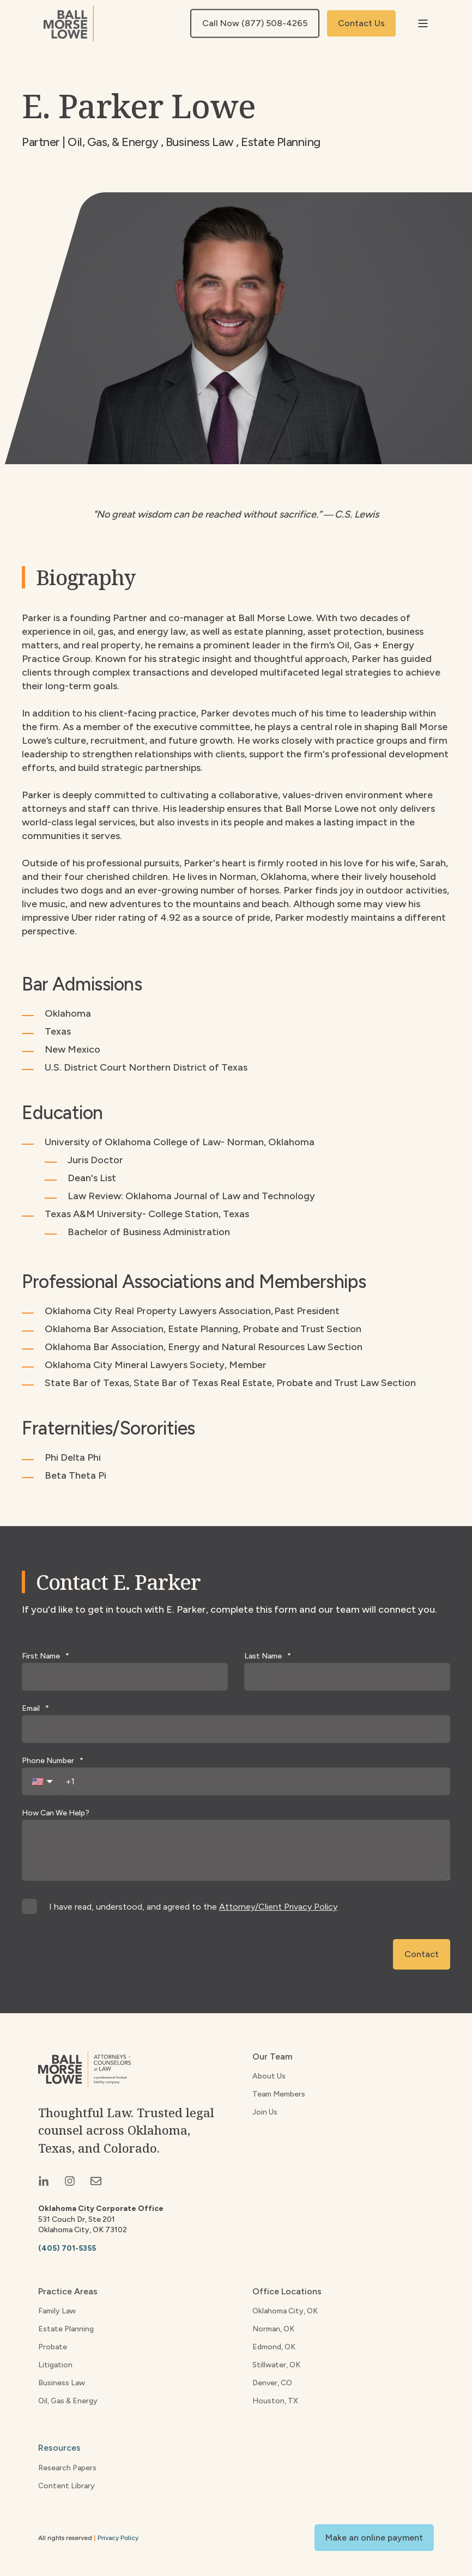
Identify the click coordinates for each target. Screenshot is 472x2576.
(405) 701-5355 (67, 2248)
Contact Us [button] (361, 23)
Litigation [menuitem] (55, 2365)
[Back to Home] (69, 23)
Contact (421, 1954)
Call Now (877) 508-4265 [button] (254, 23)
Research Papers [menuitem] (67, 2467)
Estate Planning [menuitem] (66, 2329)
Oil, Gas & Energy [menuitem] (68, 2400)
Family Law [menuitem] (57, 2311)
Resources (59, 2448)
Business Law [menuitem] (61, 2382)
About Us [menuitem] (269, 2076)
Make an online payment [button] (374, 2537)
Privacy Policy (118, 2538)
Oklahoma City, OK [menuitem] (285, 2311)
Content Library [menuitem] (66, 2485)
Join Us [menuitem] (264, 2112)
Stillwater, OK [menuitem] (276, 2365)
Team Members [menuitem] (278, 2094)
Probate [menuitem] (52, 2347)
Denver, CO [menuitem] (272, 2382)
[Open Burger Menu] (423, 23)
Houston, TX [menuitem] (275, 2400)
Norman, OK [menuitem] (273, 2329)
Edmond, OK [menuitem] (273, 2347)
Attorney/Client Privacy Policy (278, 1906)
